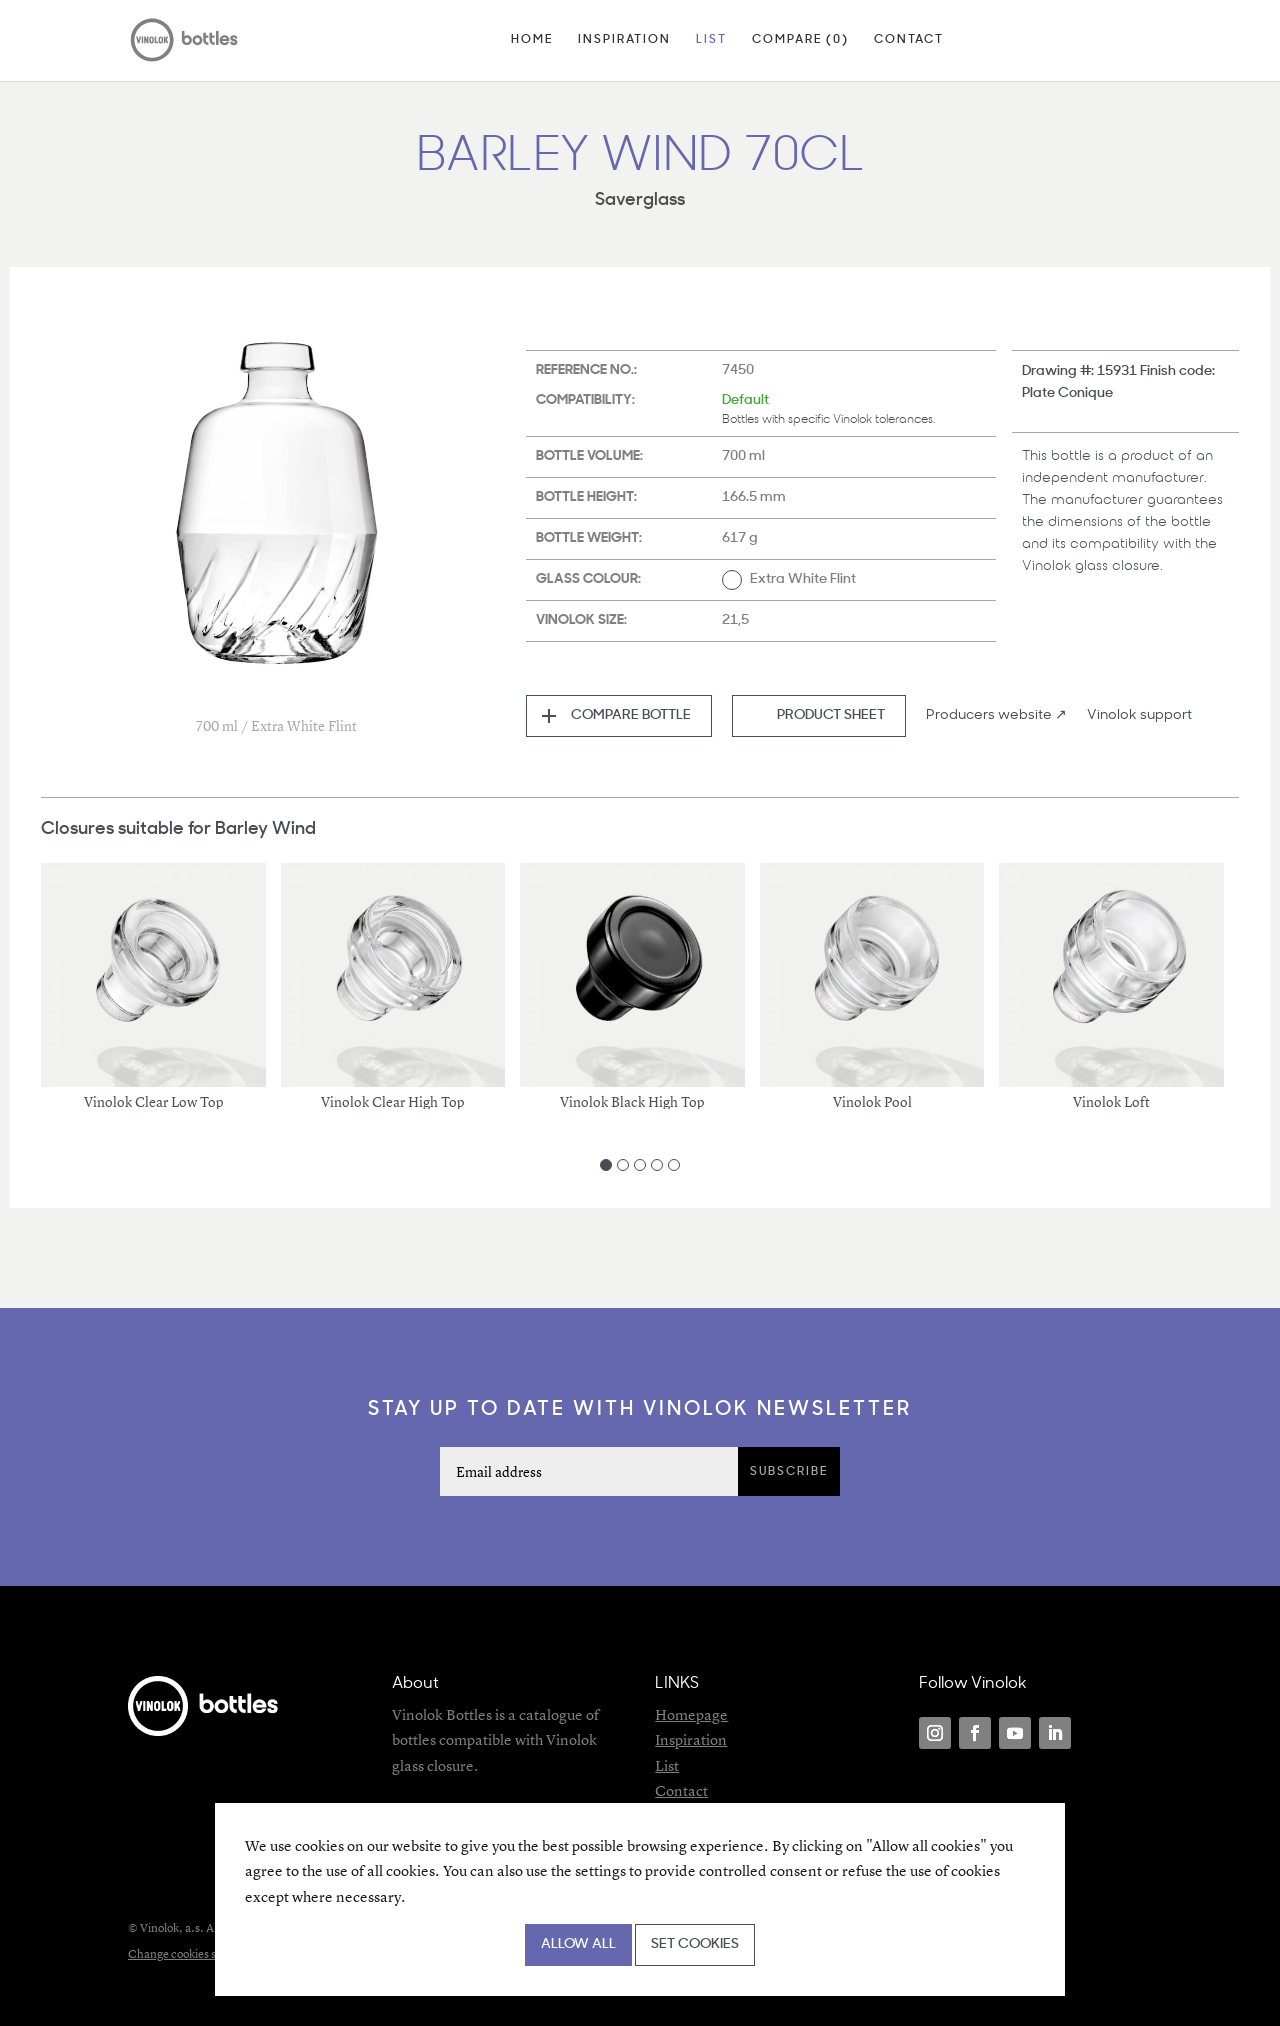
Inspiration (624, 40)
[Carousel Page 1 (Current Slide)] (606, 1165)
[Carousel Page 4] (657, 1165)
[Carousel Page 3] (640, 1165)
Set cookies (695, 1944)
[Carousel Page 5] (674, 1165)
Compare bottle (631, 715)
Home (532, 40)
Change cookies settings (189, 1953)
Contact (909, 40)
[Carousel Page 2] (623, 1165)
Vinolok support (1139, 715)
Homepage (691, 1714)
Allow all (578, 1944)
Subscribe (789, 1472)
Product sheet (831, 715)
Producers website (989, 715)
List (711, 40)
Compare (800, 40)
